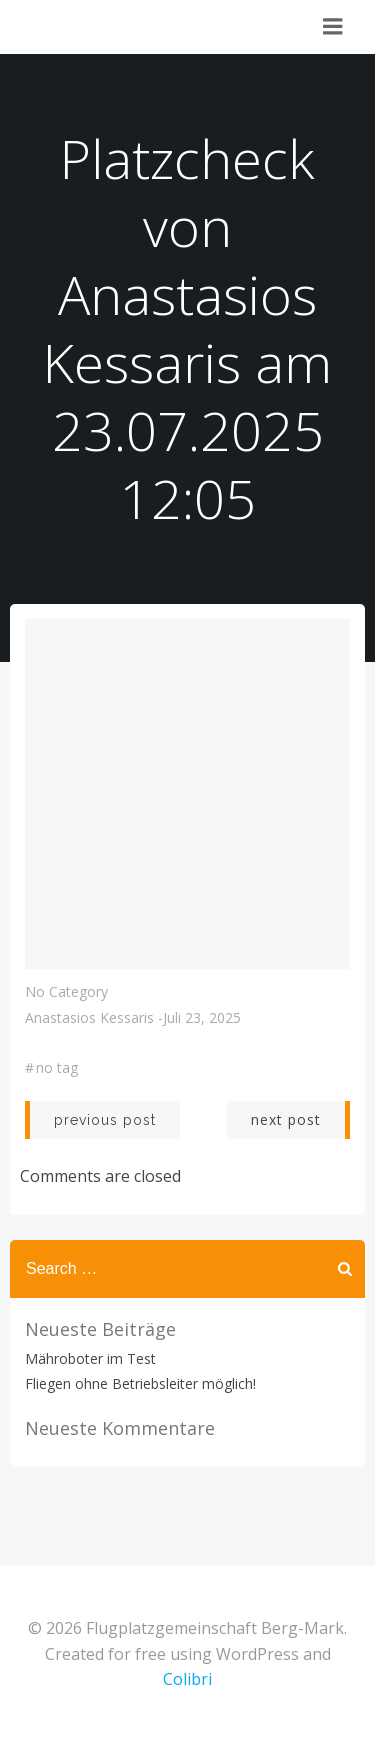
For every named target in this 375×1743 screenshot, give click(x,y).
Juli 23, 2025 (202, 1017)
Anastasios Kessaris (89, 1017)
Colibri (187, 1679)
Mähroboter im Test (90, 1358)
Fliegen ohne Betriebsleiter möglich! (140, 1383)
